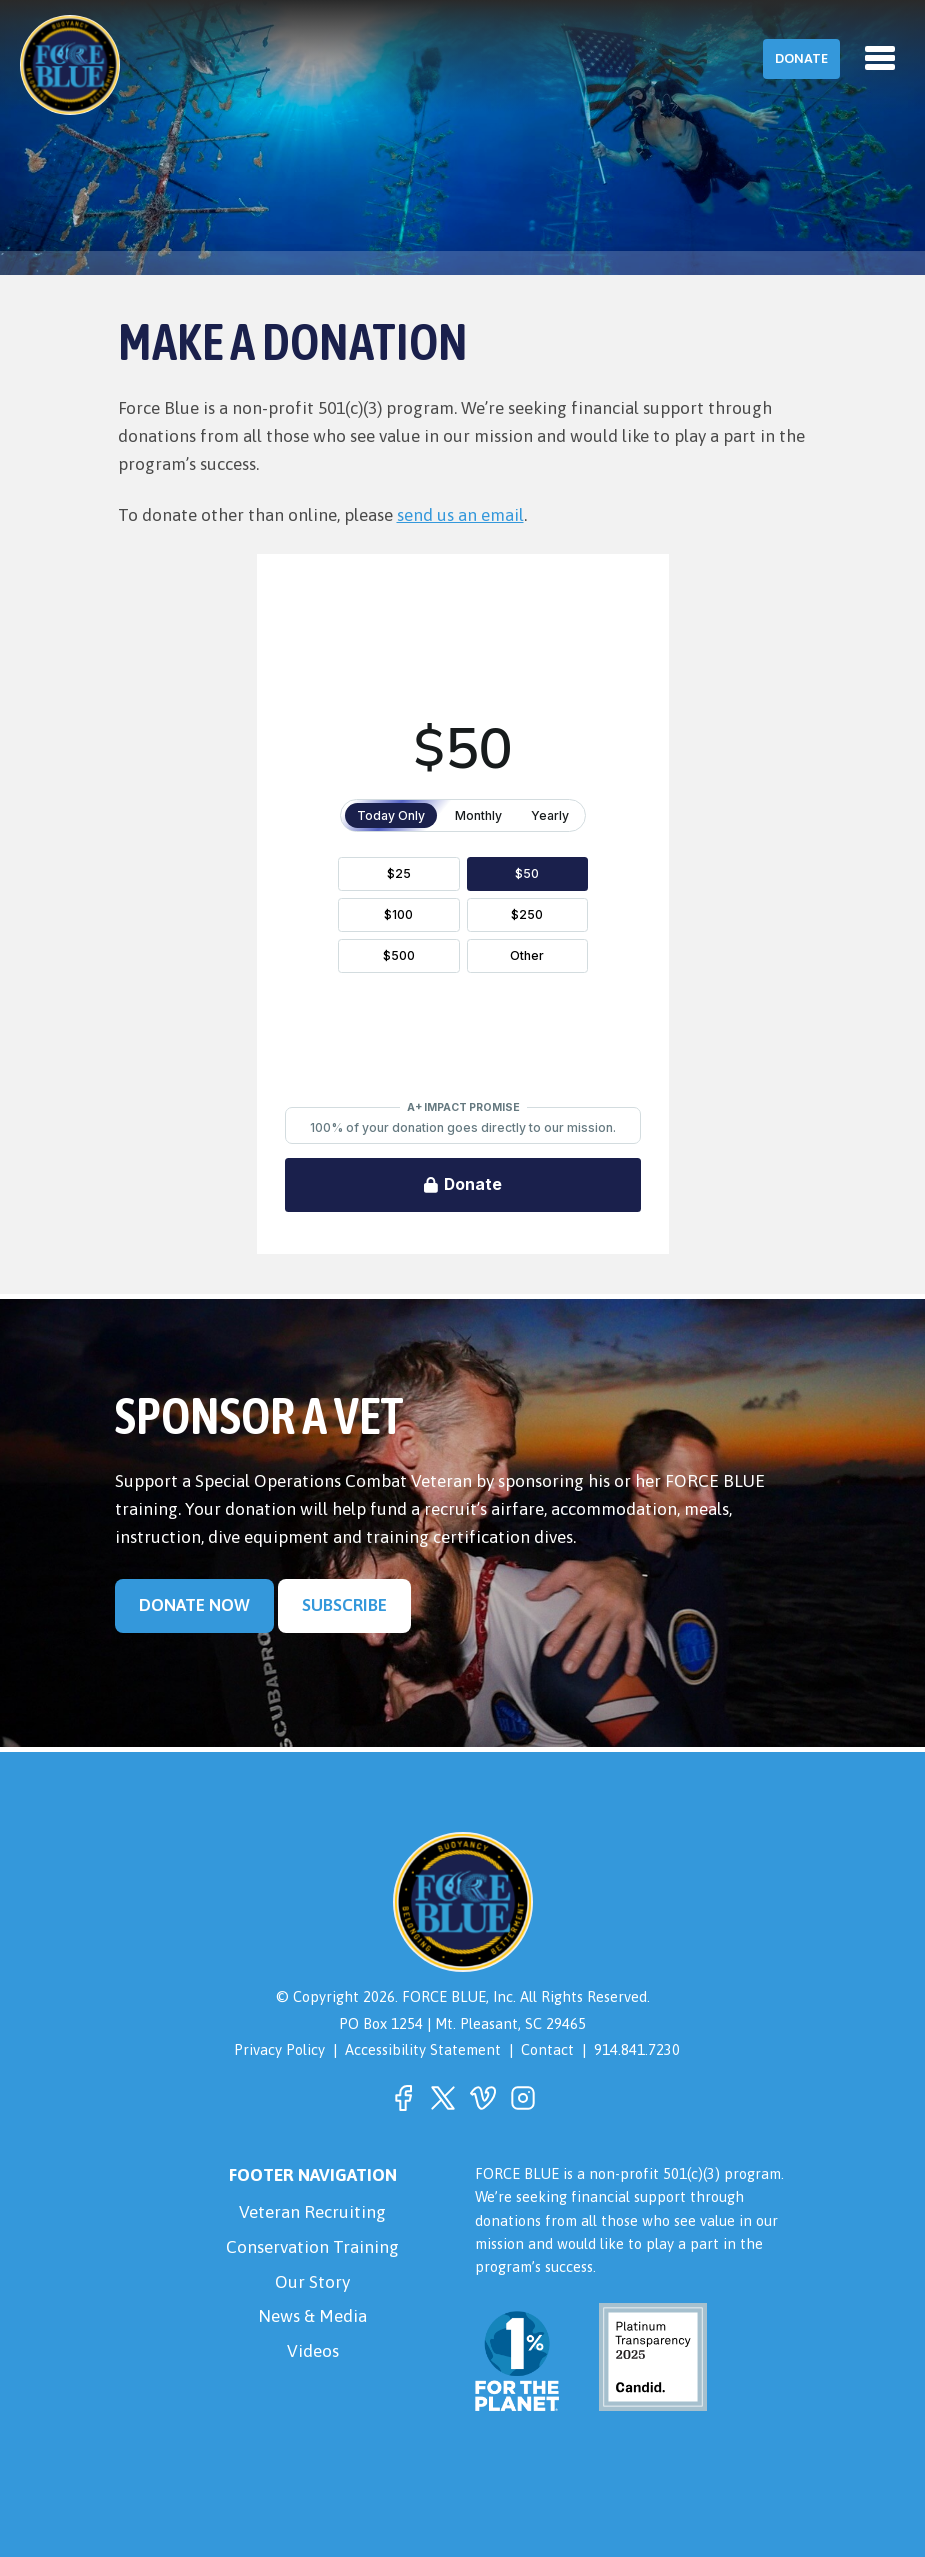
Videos (313, 2351)
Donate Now (194, 1605)
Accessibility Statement (423, 2049)
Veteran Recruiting (312, 2212)
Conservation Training (312, 2247)
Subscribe (344, 1605)
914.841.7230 (637, 2049)
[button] (403, 2098)
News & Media (312, 2316)
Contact (547, 2049)
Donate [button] (801, 58)
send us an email (460, 515)
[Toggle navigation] (880, 58)
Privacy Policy (279, 2049)
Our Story (312, 2282)
